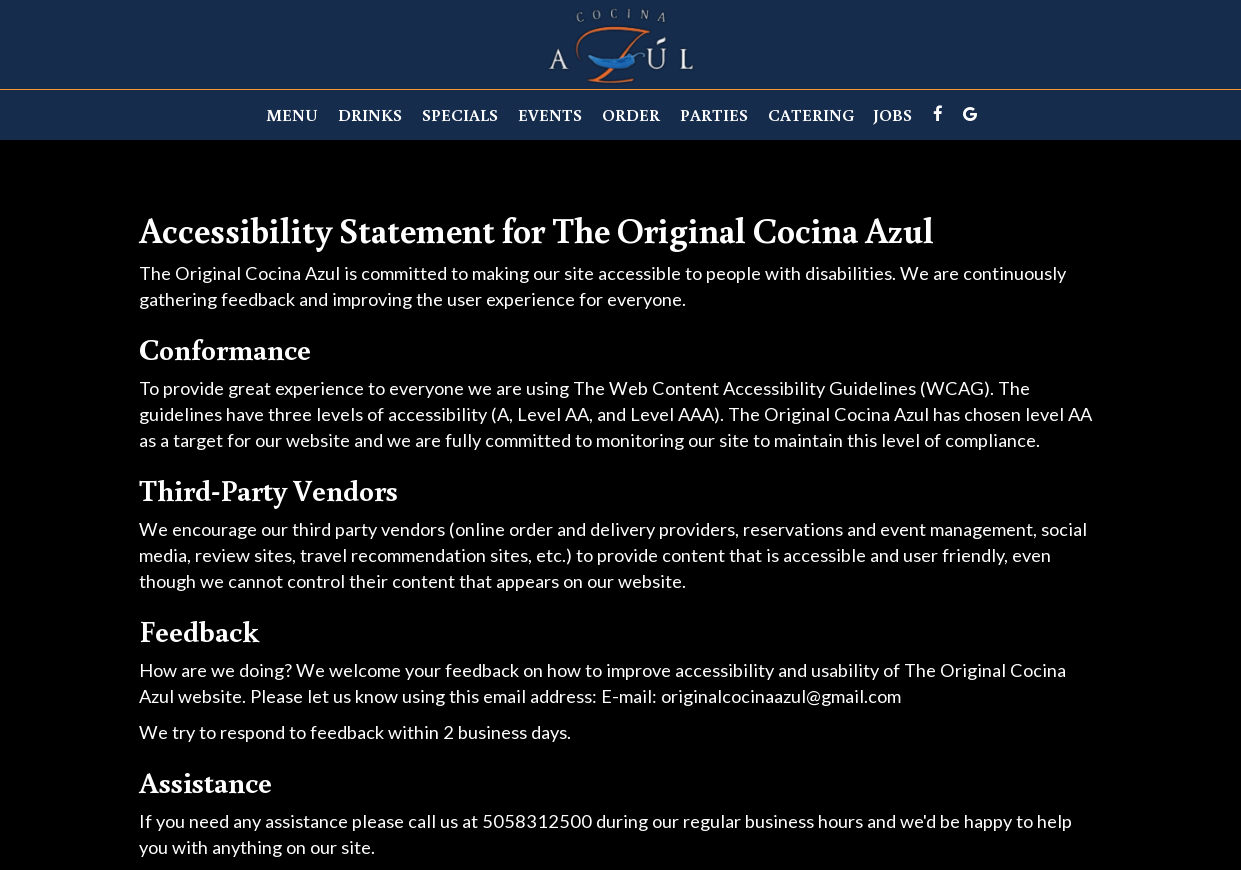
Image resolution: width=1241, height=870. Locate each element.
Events (550, 115)
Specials (460, 115)
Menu (292, 115)
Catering (811, 115)
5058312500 (537, 821)
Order (631, 115)
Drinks (370, 115)
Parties (714, 115)
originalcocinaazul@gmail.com (781, 696)
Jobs (893, 115)
